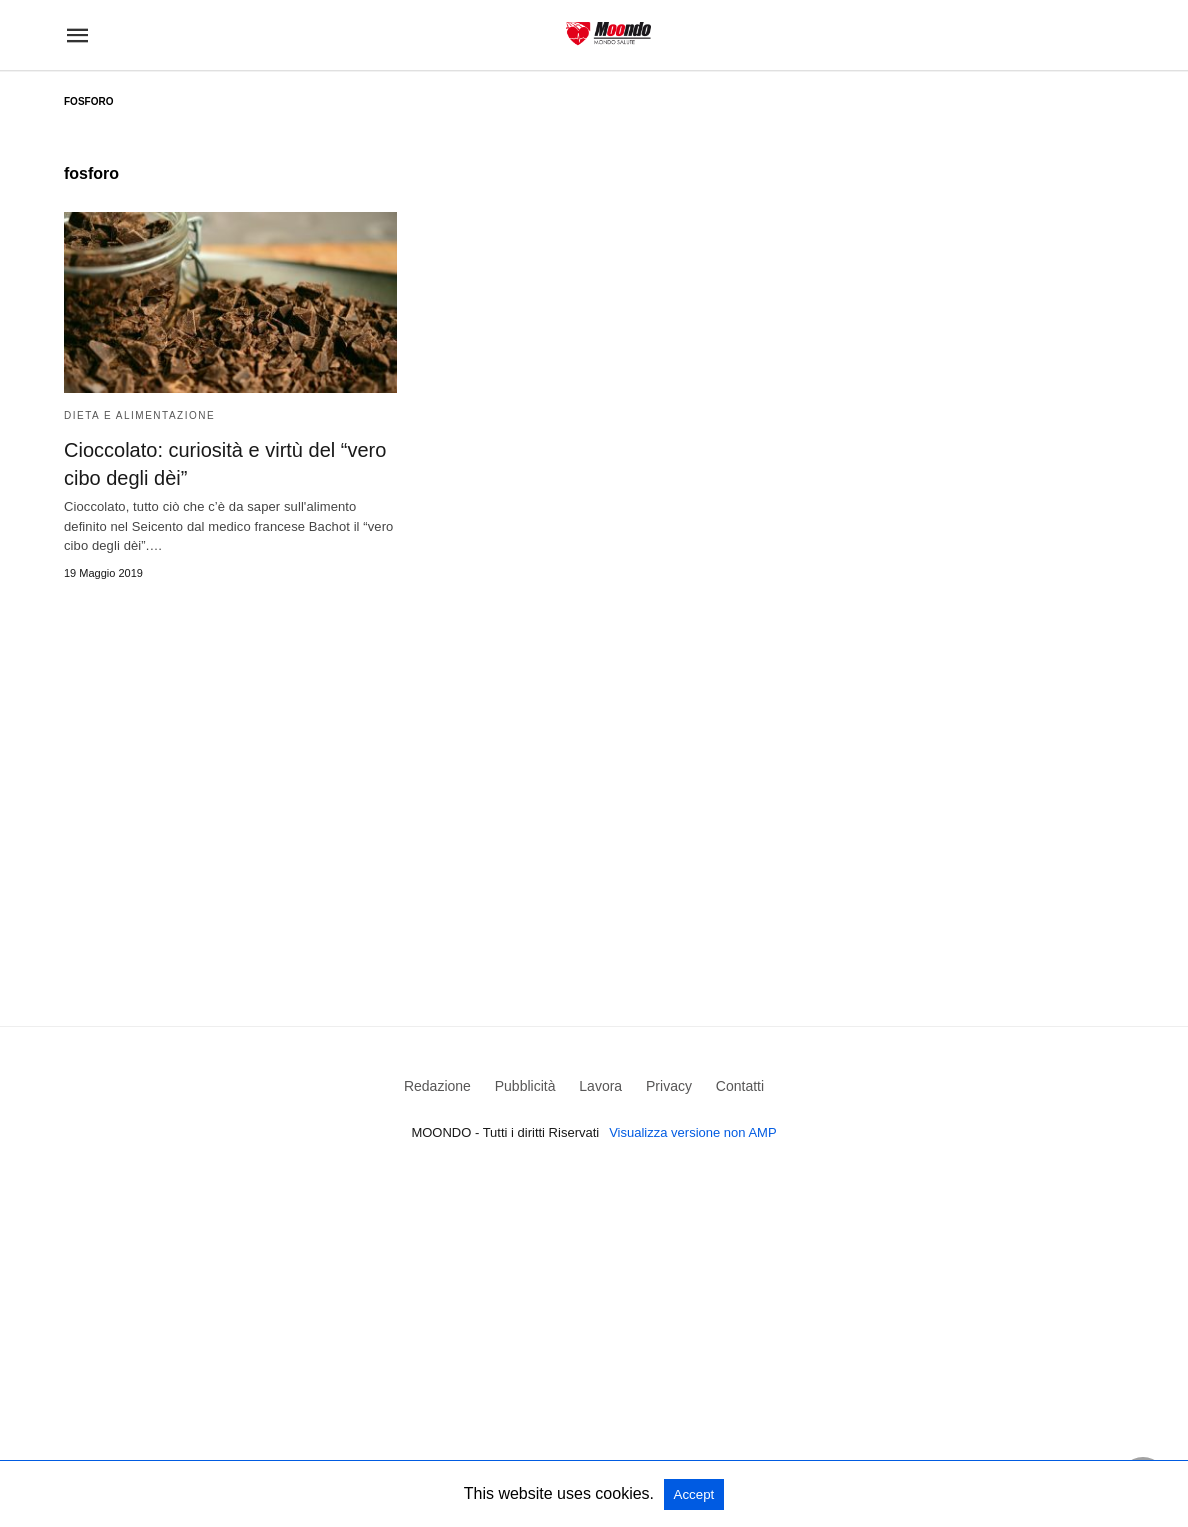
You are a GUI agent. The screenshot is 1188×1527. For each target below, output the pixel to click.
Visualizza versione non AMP (692, 1132)
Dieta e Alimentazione (139, 415)
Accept (694, 1494)
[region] (594, 768)
